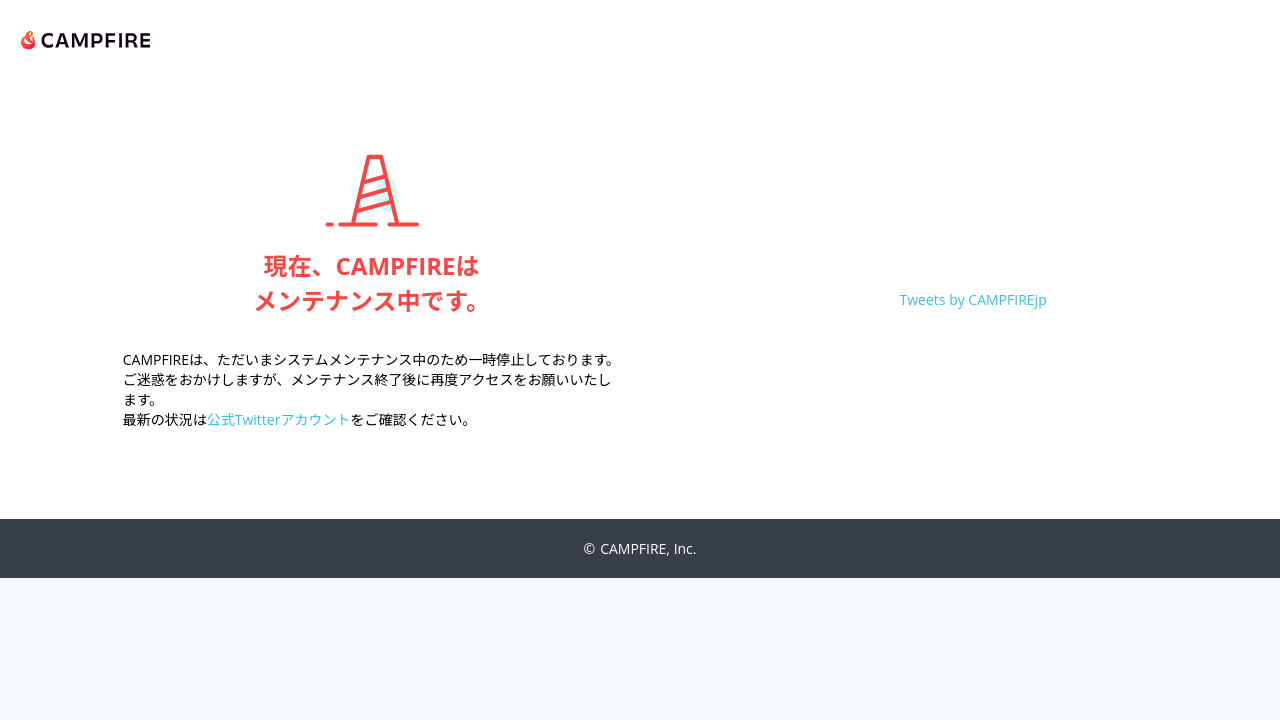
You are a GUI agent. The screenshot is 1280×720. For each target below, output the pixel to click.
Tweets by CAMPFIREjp (973, 299)
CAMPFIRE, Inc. (648, 548)
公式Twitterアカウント (279, 419)
